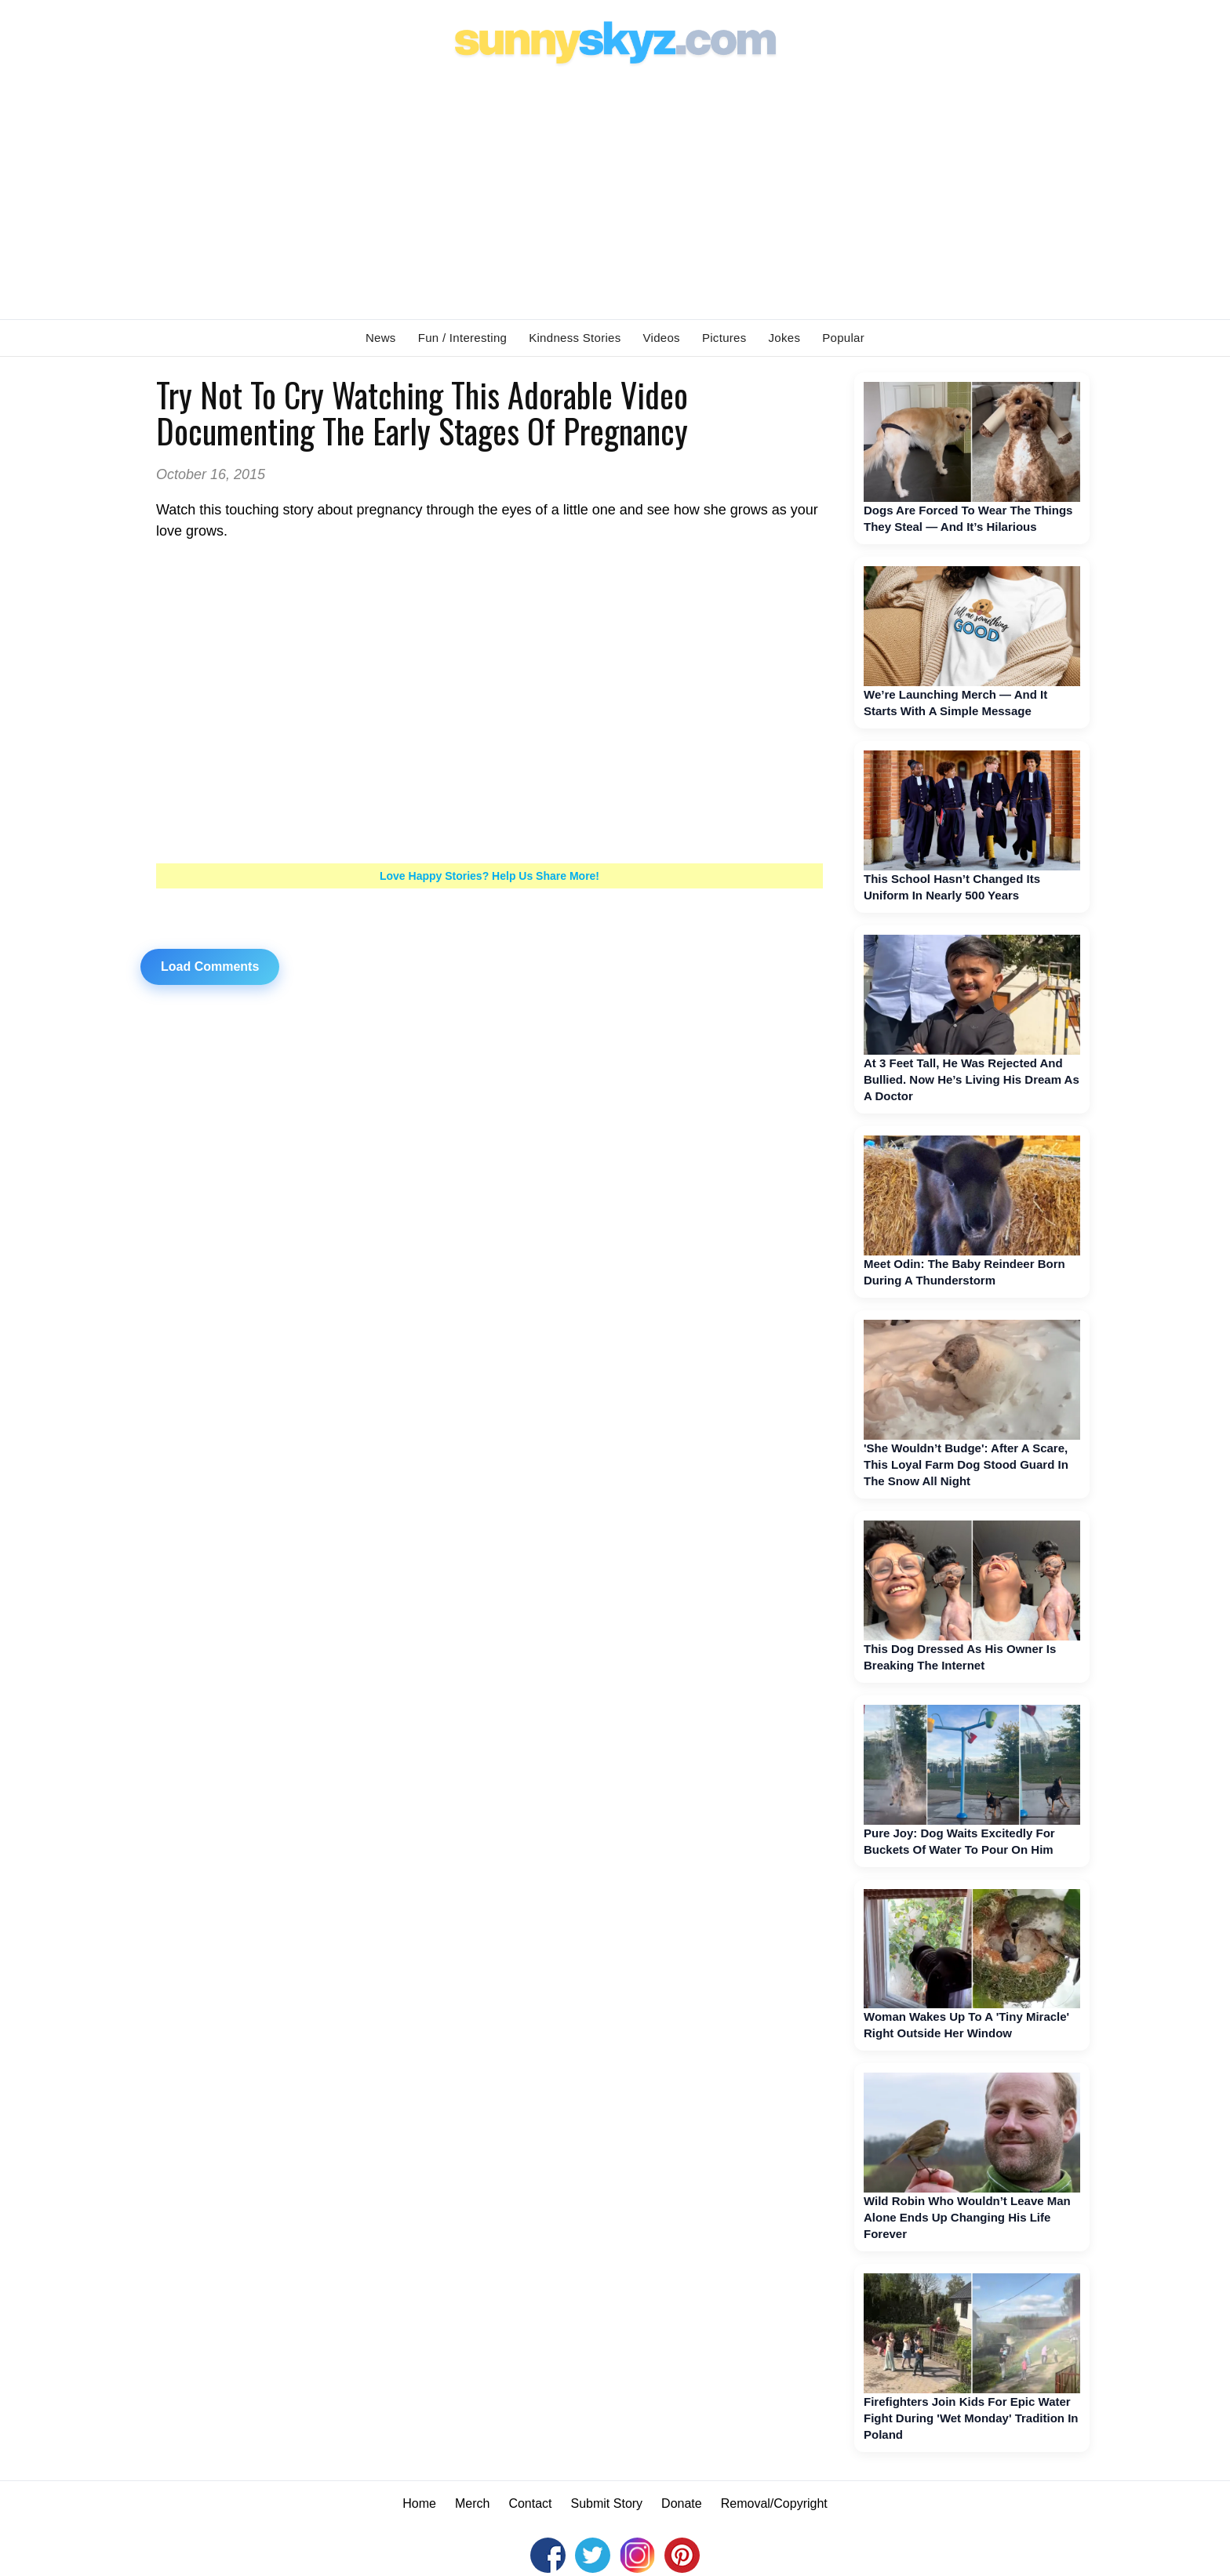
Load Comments (210, 966)
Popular (843, 337)
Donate (681, 2503)
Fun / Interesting (463, 337)
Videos (661, 337)
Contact (529, 2503)
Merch (472, 2503)
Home (419, 2503)
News (381, 337)
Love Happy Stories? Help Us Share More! (489, 876)
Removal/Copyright (774, 2503)
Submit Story (607, 2503)
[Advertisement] (615, 189)
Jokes (785, 337)
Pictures (724, 337)
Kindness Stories (574, 337)
